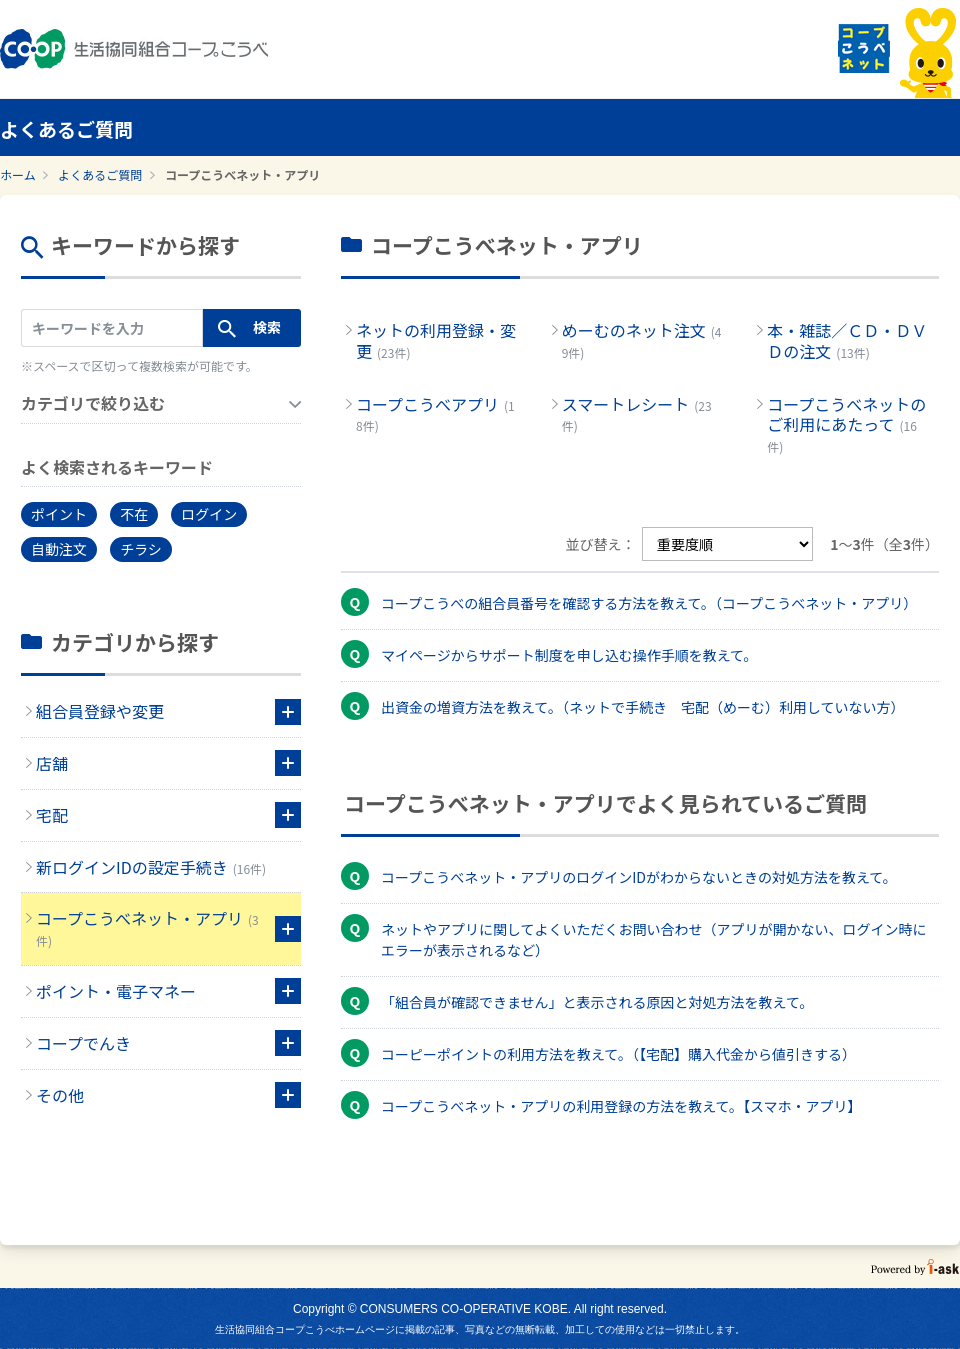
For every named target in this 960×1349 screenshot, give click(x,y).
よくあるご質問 (100, 174)
